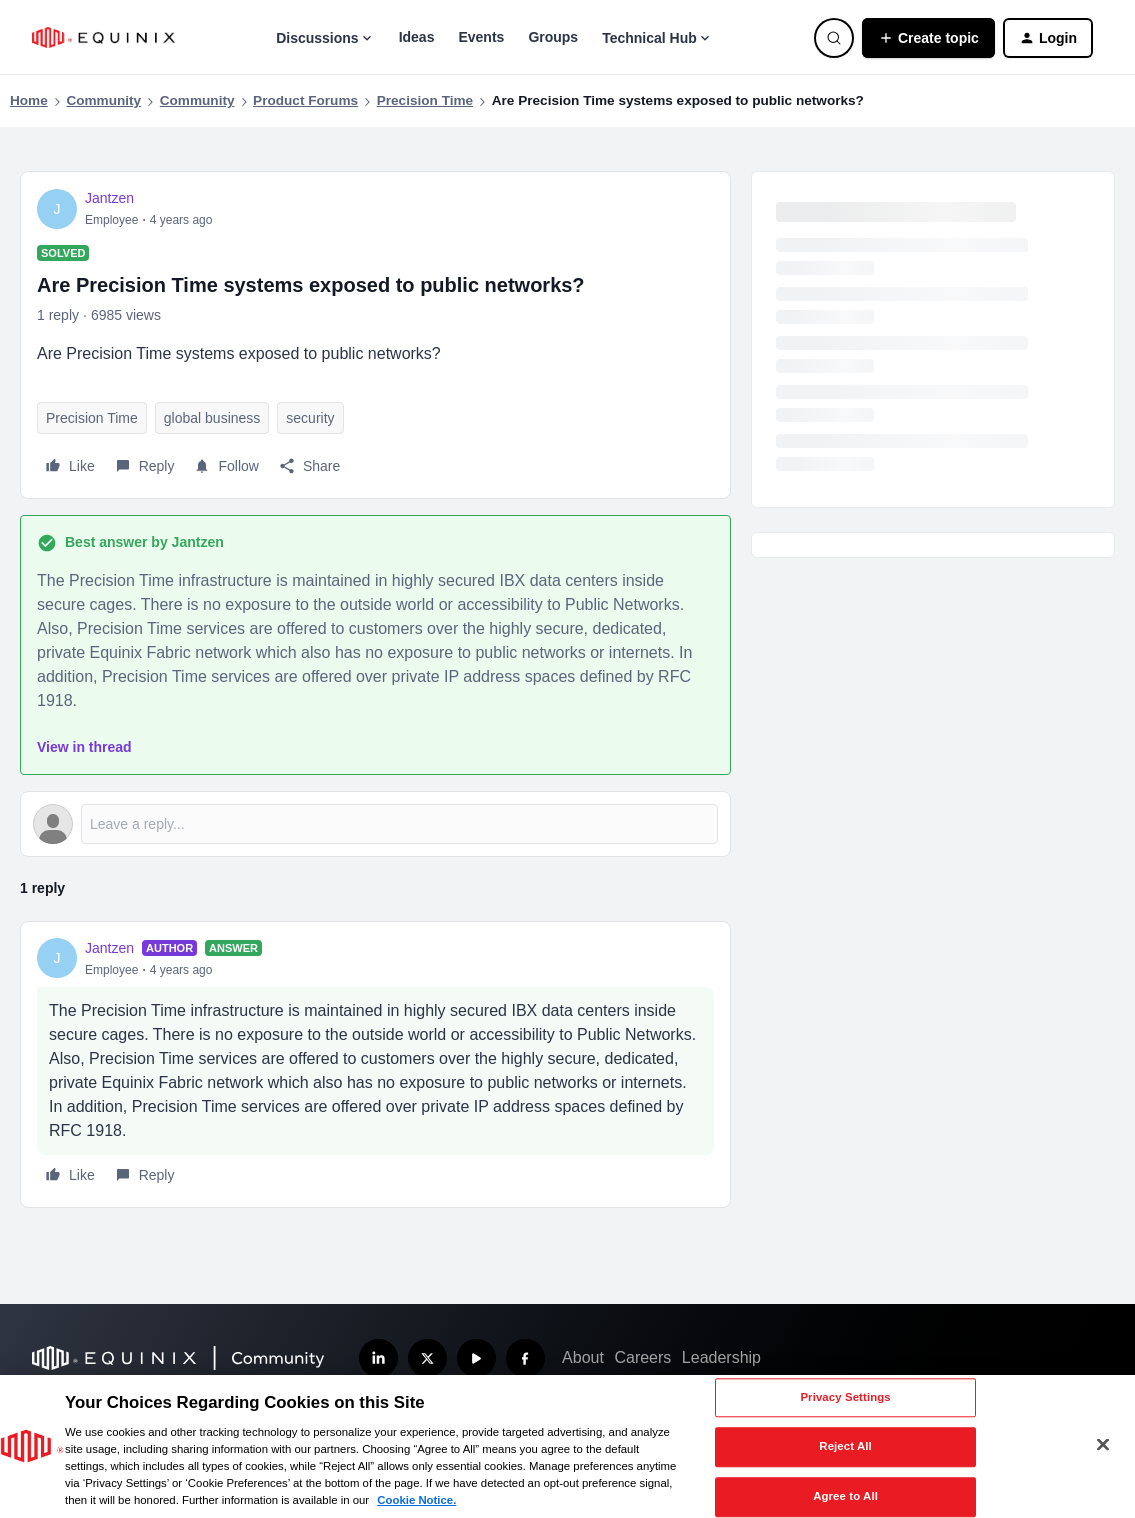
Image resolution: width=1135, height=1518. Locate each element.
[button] (928, 38)
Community (103, 100)
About (583, 1357)
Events (481, 37)
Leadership (721, 1357)
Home (29, 100)
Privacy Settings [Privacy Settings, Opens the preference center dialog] (845, 1397)
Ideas (417, 37)
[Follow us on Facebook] (525, 1358)
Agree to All (845, 1496)
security (310, 418)
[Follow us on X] (427, 1358)
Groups (553, 37)
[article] (375, 1064)
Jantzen (109, 198)
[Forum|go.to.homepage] (103, 37)
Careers (642, 1357)
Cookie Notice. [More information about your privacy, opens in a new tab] (416, 1500)
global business (212, 418)
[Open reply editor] (375, 824)
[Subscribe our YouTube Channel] (476, 1358)
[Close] (1103, 1445)
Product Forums (305, 100)
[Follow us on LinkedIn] (378, 1358)
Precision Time (425, 100)
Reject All (845, 1447)
